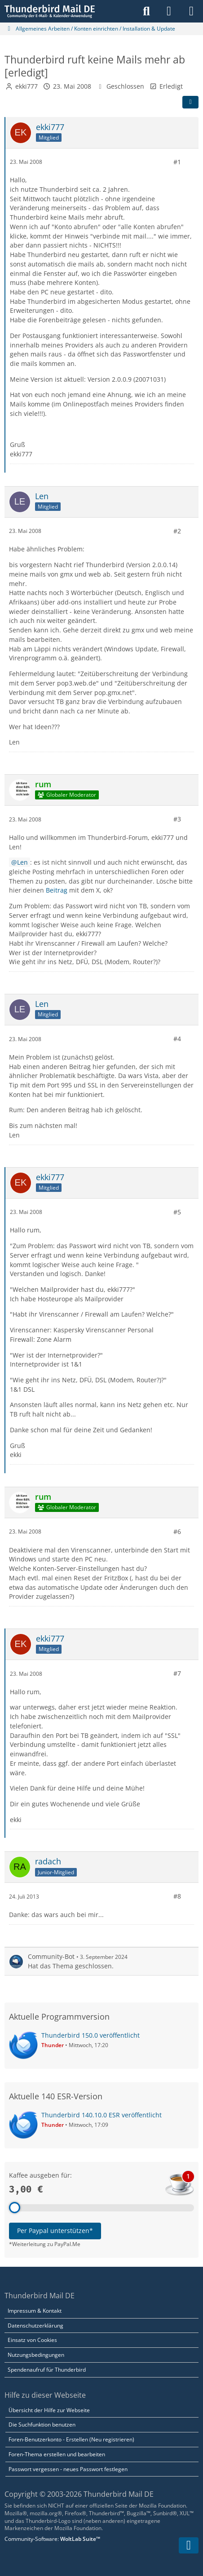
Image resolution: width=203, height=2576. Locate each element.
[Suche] (146, 11)
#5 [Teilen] (177, 1211)
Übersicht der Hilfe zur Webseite (49, 2410)
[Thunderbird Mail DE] (50, 11)
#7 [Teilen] (177, 1673)
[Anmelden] (169, 11)
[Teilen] (190, 101)
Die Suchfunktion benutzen (42, 2424)
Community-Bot (51, 1956)
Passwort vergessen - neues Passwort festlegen (68, 2469)
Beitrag (56, 890)
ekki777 (26, 86)
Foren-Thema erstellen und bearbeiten (57, 2454)
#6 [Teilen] (177, 1531)
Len (22, 862)
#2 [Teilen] (177, 530)
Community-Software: (52, 2539)
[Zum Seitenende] (189, 2545)
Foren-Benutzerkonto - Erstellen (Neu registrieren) (71, 2439)
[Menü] (191, 11)
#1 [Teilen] (177, 161)
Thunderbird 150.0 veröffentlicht (90, 2035)
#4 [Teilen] (177, 1038)
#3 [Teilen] (177, 819)
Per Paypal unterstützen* (55, 2230)
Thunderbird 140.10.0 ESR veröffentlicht (101, 2115)
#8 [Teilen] (177, 1896)
